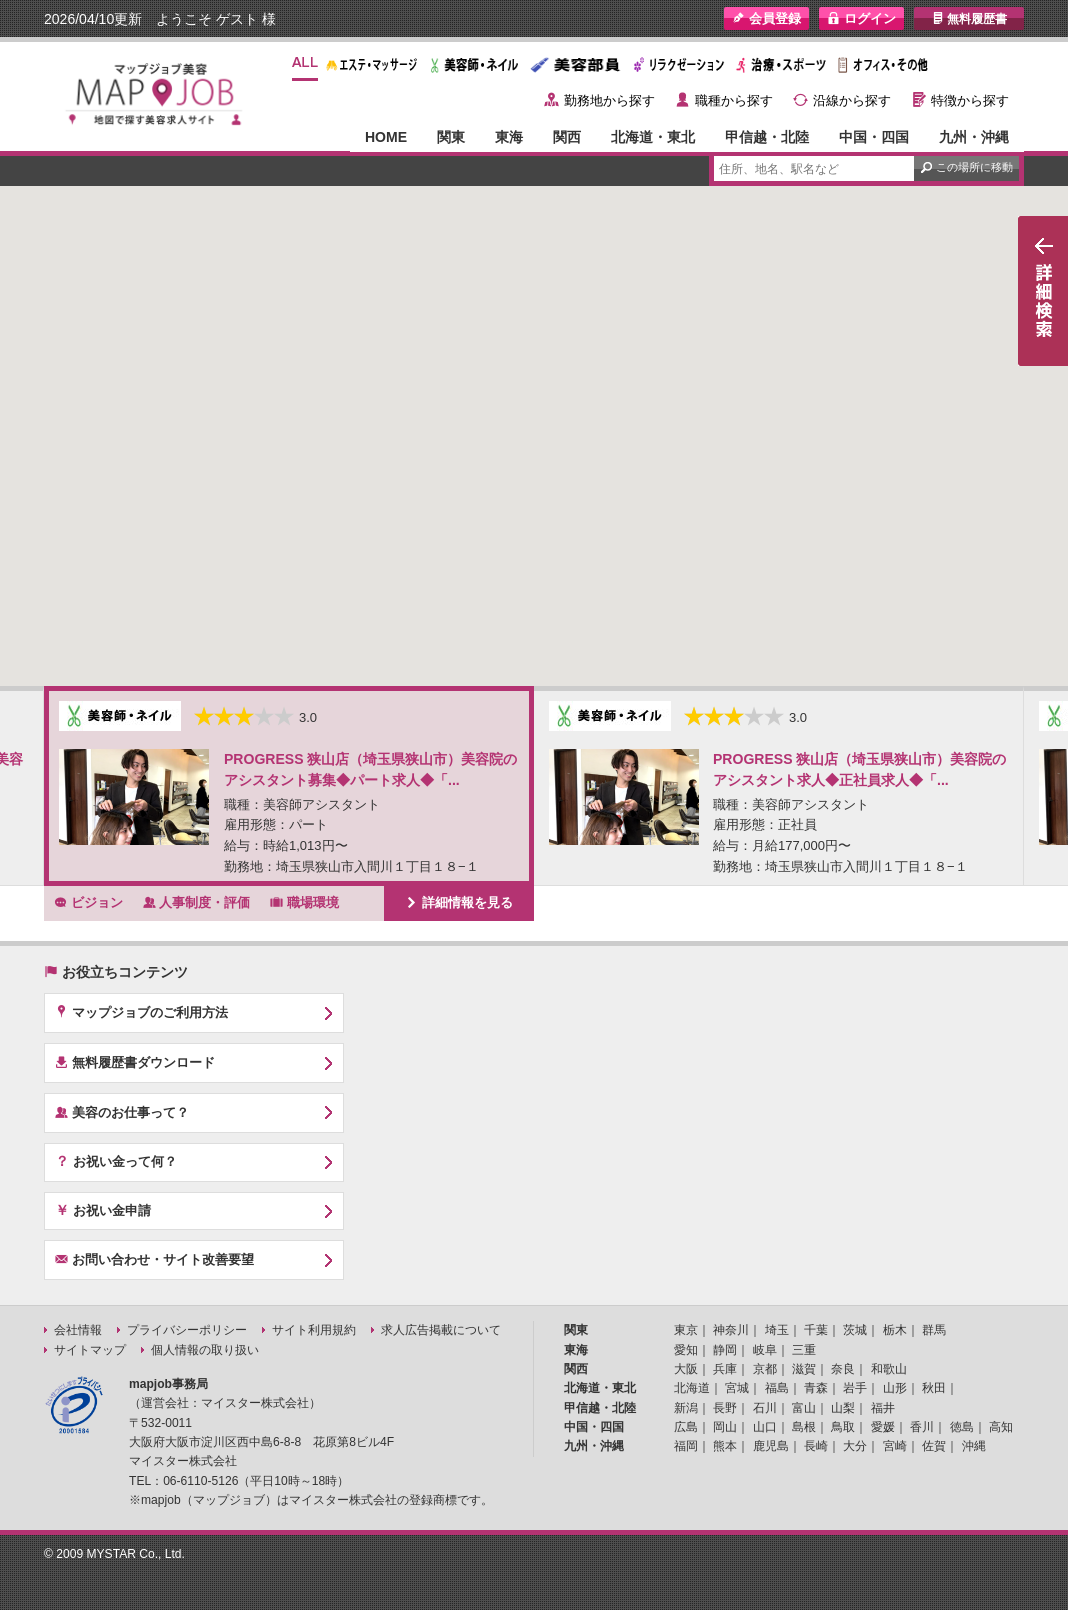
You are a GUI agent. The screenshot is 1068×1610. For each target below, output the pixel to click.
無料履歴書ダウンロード (135, 1062)
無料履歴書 (969, 18)
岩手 (855, 1388)
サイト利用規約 (314, 1330)
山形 (895, 1388)
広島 (686, 1427)
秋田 (934, 1388)
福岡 (686, 1446)
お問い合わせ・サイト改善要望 (154, 1259)
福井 (883, 1408)
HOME (386, 137)
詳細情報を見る (459, 902)
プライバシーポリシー (187, 1330)
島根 (804, 1427)
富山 (804, 1408)
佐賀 (934, 1446)
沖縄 (974, 1446)
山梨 (843, 1408)
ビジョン (88, 902)
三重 (804, 1350)
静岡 (725, 1350)
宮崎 (895, 1446)
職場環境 (304, 902)
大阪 (686, 1369)
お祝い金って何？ (116, 1161)
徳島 (962, 1427)
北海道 (692, 1388)
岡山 (725, 1427)
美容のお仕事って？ (122, 1112)
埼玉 (777, 1330)
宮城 (737, 1388)
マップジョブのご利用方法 (141, 1012)
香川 (922, 1427)
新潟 (686, 1408)
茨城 (855, 1330)
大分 (855, 1446)
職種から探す (734, 100)
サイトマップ (90, 1350)
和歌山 (889, 1369)
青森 (816, 1388)
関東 (451, 137)
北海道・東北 (653, 137)
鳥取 (843, 1427)
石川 (765, 1408)
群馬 (934, 1330)
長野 (725, 1408)
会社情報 (78, 1330)
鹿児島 (771, 1446)
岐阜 (765, 1350)
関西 (567, 137)
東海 (509, 137)
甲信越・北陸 (767, 137)
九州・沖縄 (974, 137)
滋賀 (804, 1369)
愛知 (686, 1350)
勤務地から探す (609, 100)
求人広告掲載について (441, 1330)
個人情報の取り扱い (205, 1350)
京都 (765, 1369)
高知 (1001, 1427)
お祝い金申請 (103, 1210)
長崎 (816, 1446)
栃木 (895, 1330)
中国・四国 (874, 137)
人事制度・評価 (197, 902)
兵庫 (725, 1369)
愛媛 (883, 1427)
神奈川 (731, 1330)
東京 (686, 1330)
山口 (765, 1427)
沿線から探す (852, 100)
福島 (777, 1388)
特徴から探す (970, 100)
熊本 (725, 1446)
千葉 (816, 1330)
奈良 (843, 1369)
